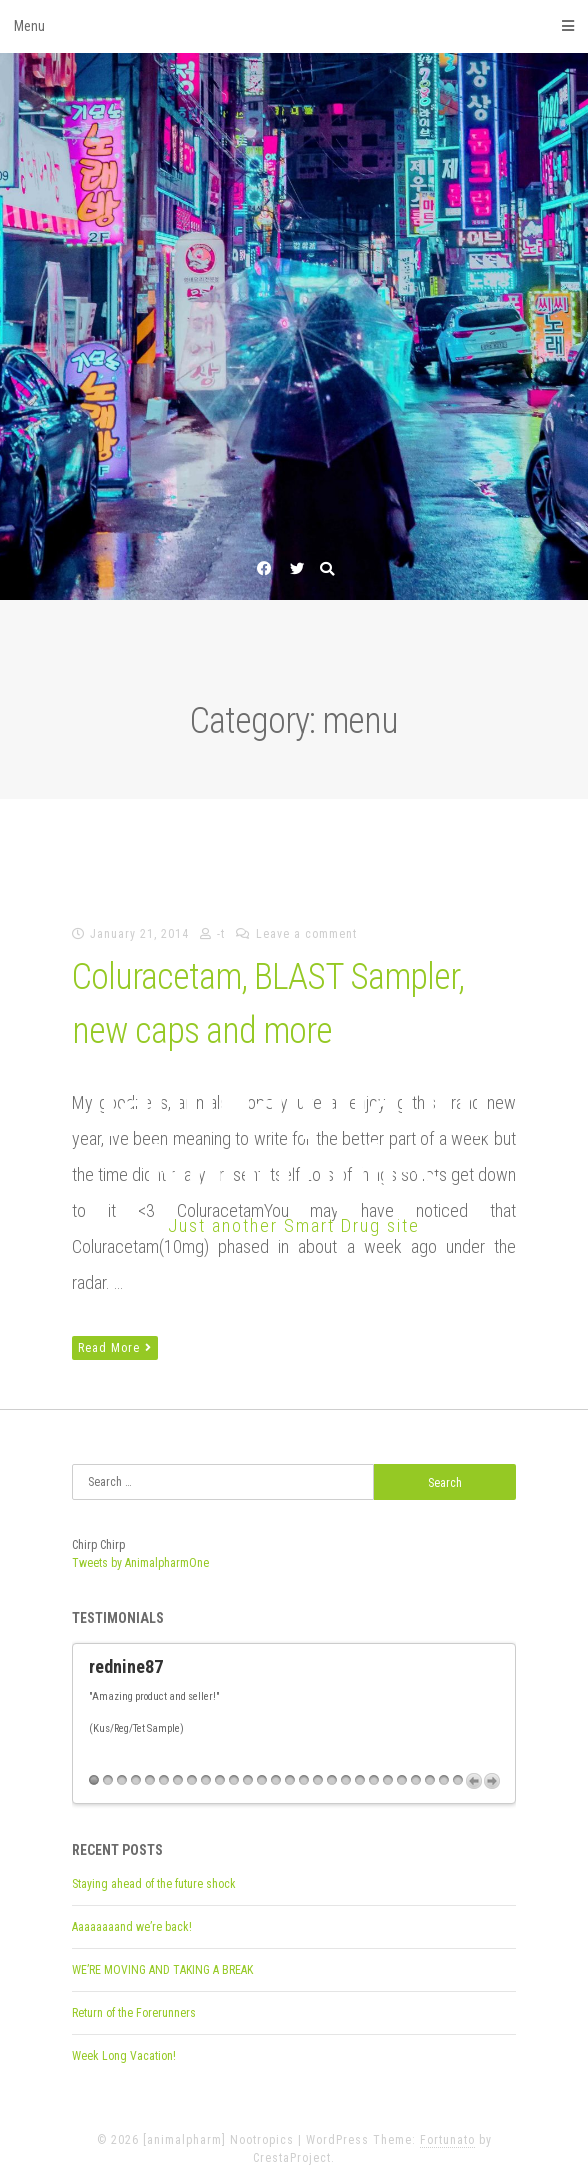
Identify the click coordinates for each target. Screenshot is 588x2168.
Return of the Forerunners (134, 1996)
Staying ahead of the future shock (154, 1867)
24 (416, 1763)
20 (360, 1763)
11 (234, 1763)
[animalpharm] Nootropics (294, 1135)
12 (248, 1763)
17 (318, 1763)
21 (374, 1763)
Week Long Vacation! (124, 2039)
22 (388, 1763)
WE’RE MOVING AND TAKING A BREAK (162, 1953)
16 (304, 1763)
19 (346, 1763)
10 (220, 1763)
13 (262, 1763)
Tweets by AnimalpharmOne (140, 1563)
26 (444, 1763)
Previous (474, 1764)
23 (402, 1763)
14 (276, 1763)
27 (458, 1763)
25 (430, 1763)
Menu (294, 26)
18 (332, 1763)
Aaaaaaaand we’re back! (132, 1910)
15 (290, 1763)
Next (492, 1764)
